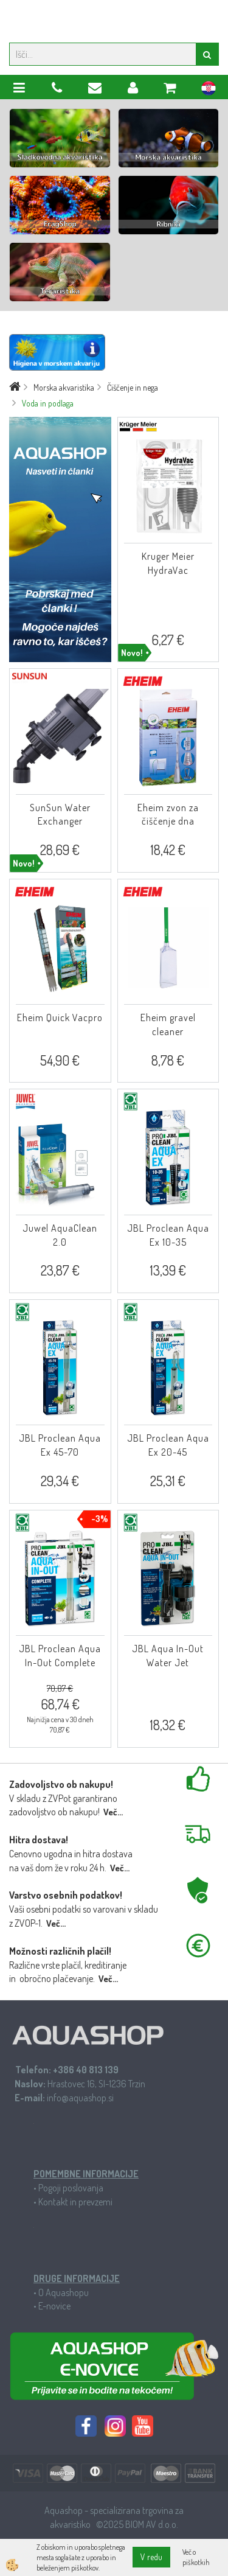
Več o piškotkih (196, 2557)
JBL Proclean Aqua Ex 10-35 (168, 1235)
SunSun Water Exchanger (60, 814)
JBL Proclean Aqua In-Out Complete (60, 1655)
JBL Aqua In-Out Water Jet (168, 1655)
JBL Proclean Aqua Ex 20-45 (168, 1445)
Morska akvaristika (63, 387)
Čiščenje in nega (132, 387)
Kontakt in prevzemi (75, 2202)
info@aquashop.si (80, 2098)
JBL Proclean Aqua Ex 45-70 (60, 1445)
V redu (151, 2557)
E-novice (54, 2306)
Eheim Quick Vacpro (60, 1017)
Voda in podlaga (48, 403)
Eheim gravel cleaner (168, 1024)
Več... (113, 1812)
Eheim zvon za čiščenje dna (168, 814)
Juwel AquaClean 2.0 (59, 1235)
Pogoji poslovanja (70, 2188)
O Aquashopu (63, 2292)
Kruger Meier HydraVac (168, 563)
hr (208, 90)
